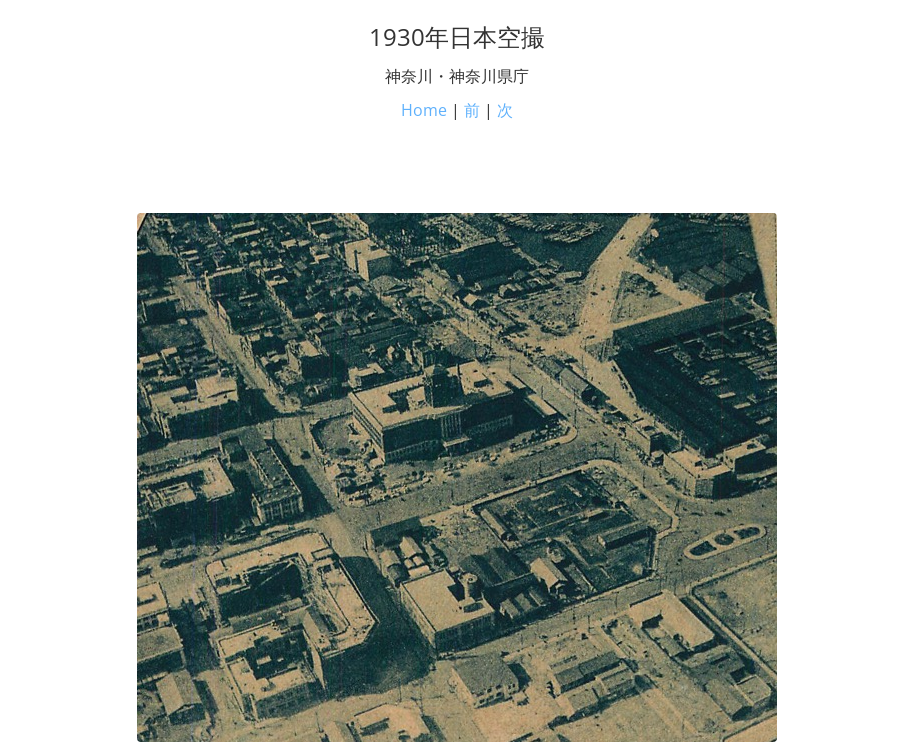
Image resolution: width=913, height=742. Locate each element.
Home (424, 110)
